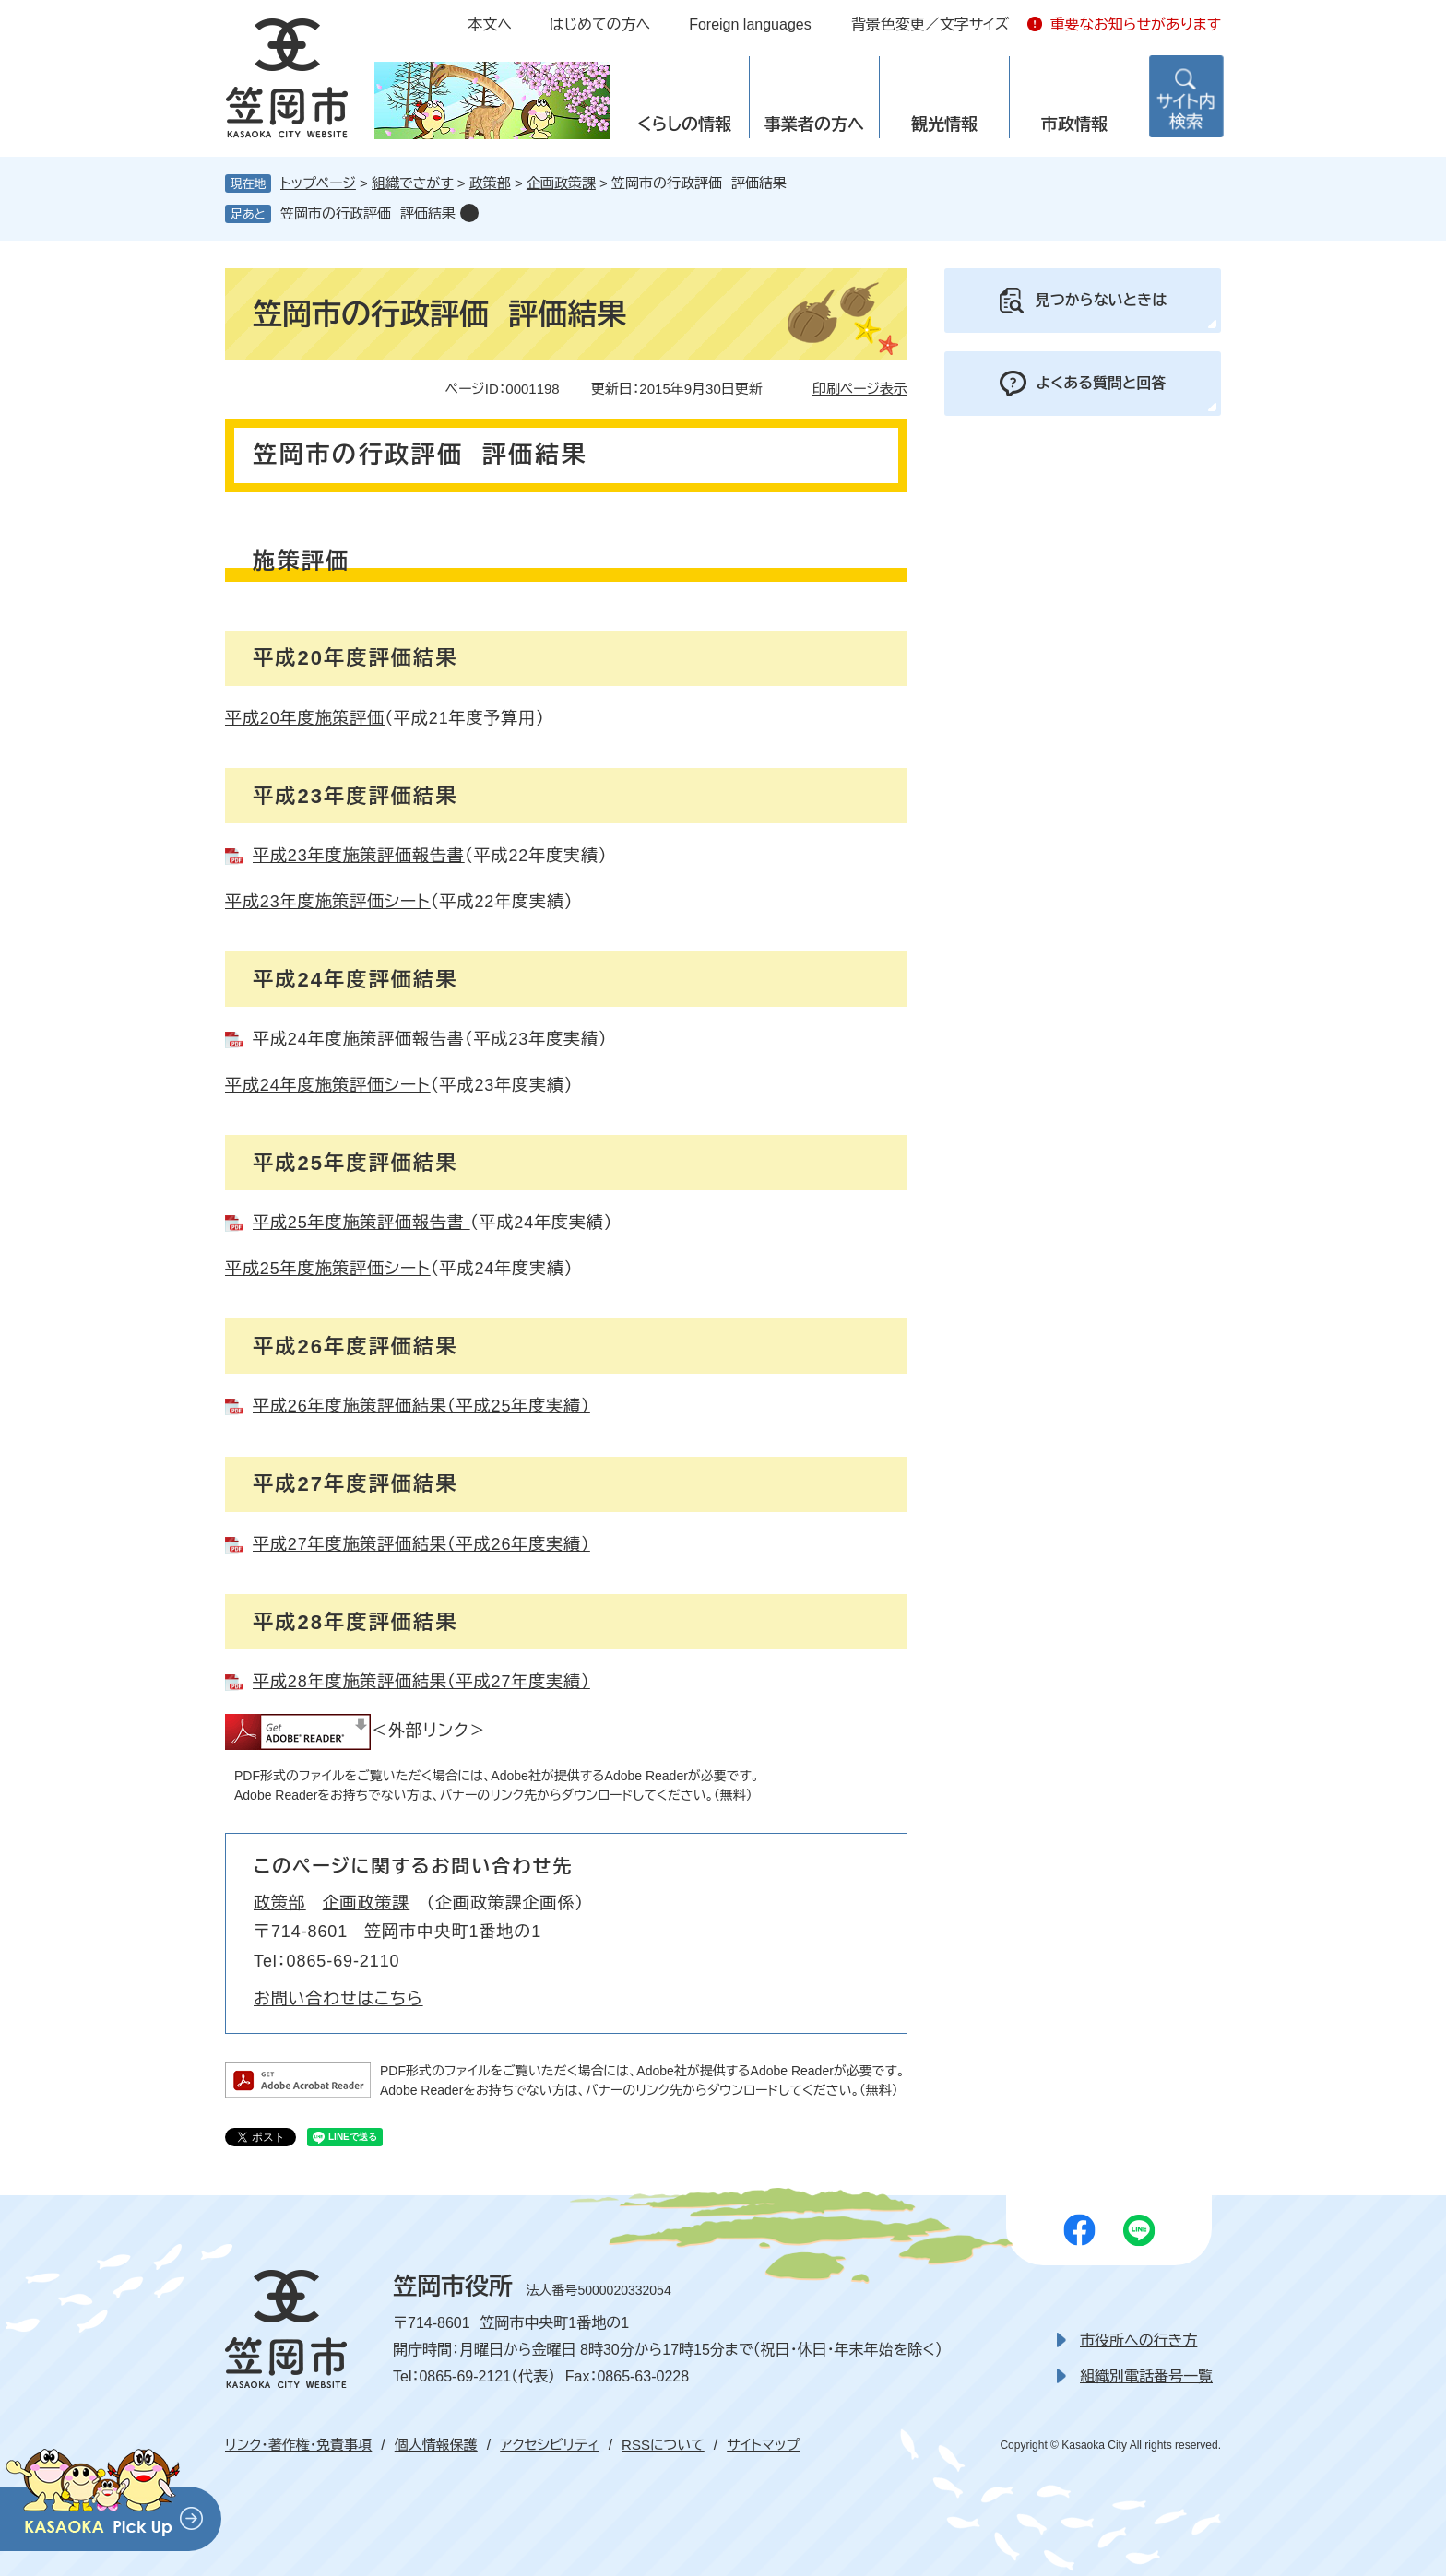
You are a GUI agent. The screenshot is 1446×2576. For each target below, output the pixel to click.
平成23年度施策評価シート (328, 901)
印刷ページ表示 (859, 388)
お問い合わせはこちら (338, 1999)
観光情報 (944, 124)
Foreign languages (750, 24)
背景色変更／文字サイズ (930, 24)
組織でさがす (413, 183)
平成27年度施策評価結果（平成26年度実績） (421, 1544)
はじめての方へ (600, 24)
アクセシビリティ (549, 2444)
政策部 (490, 183)
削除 (469, 213)
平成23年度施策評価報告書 (359, 855)
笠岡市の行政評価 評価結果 (368, 213)
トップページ (318, 183)
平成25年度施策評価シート (328, 1268)
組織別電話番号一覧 (1146, 2376)
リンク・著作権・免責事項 (298, 2444)
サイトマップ (763, 2444)
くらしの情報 (684, 124)
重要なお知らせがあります (1135, 24)
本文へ (490, 24)
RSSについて (663, 2444)
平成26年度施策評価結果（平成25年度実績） (421, 1406)
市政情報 (1074, 124)
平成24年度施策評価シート (328, 1085)
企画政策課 (561, 183)
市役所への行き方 (1138, 2340)
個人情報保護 (436, 2444)
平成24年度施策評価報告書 (359, 1039)
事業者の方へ (814, 124)
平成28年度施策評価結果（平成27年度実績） (421, 1681)
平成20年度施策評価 (305, 718)
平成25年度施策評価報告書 (361, 1222)
